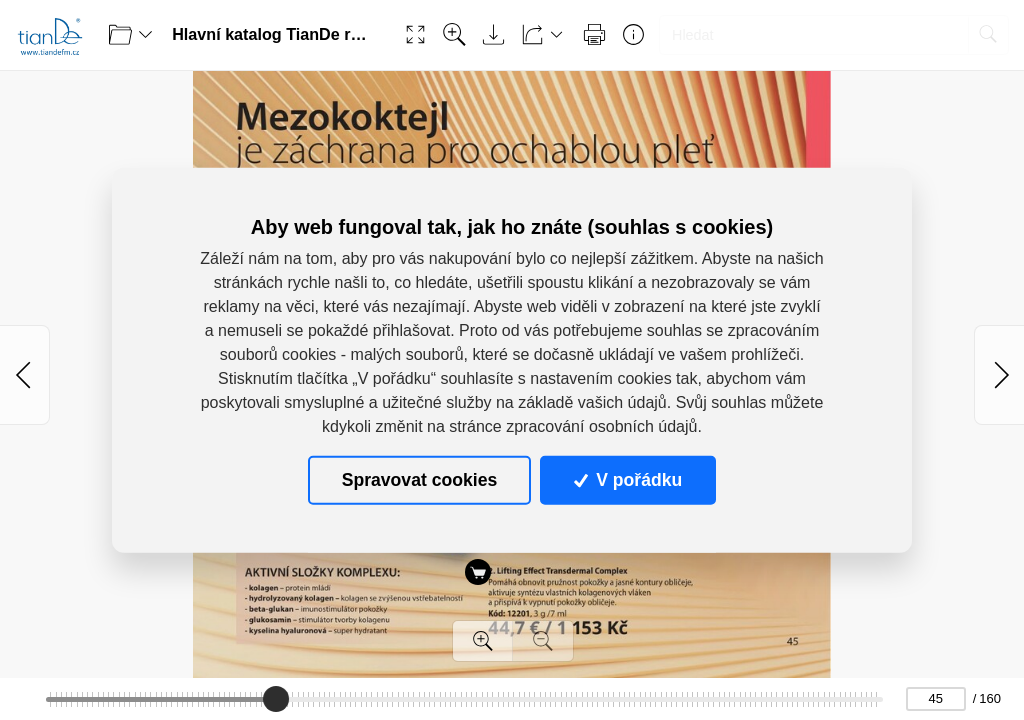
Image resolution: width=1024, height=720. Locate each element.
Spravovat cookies (419, 480)
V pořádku (628, 480)
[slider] (276, 699)
